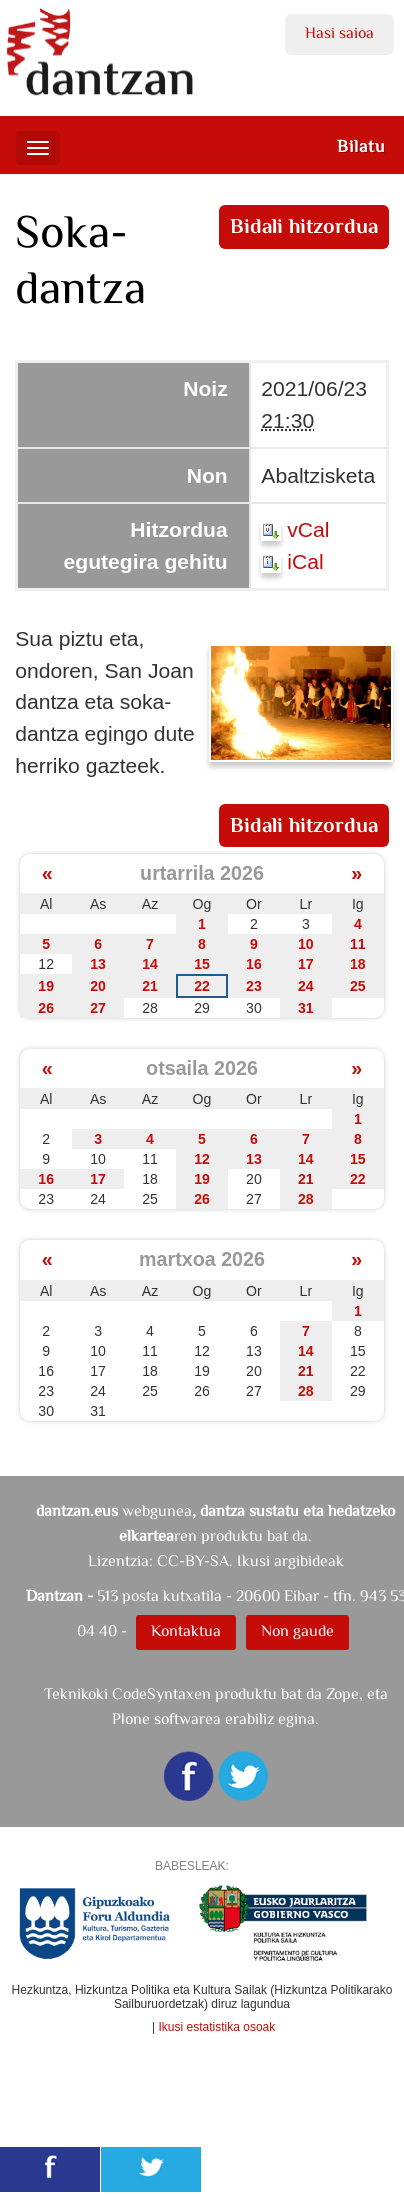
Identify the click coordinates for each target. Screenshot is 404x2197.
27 (98, 1008)
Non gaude (297, 1630)
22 (202, 986)
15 (202, 964)
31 (306, 1008)
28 (306, 1199)
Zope (342, 1693)
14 (150, 964)
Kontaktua (186, 1630)
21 (150, 986)
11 (358, 944)
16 (254, 964)
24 (306, 986)
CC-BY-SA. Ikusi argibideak (250, 1560)
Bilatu (361, 146)
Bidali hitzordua (303, 226)
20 (98, 986)
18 (358, 964)
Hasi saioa (339, 32)
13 (98, 964)
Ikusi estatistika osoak (217, 2027)
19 (46, 986)
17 (306, 964)
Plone (131, 1718)
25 (358, 986)
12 (202, 1159)
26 (46, 1008)
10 (306, 944)
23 (254, 986)
